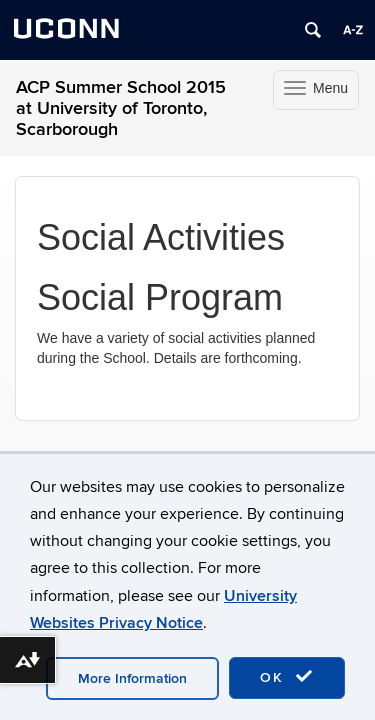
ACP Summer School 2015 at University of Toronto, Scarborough (121, 108)
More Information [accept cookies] (132, 678)
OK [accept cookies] (287, 677)
